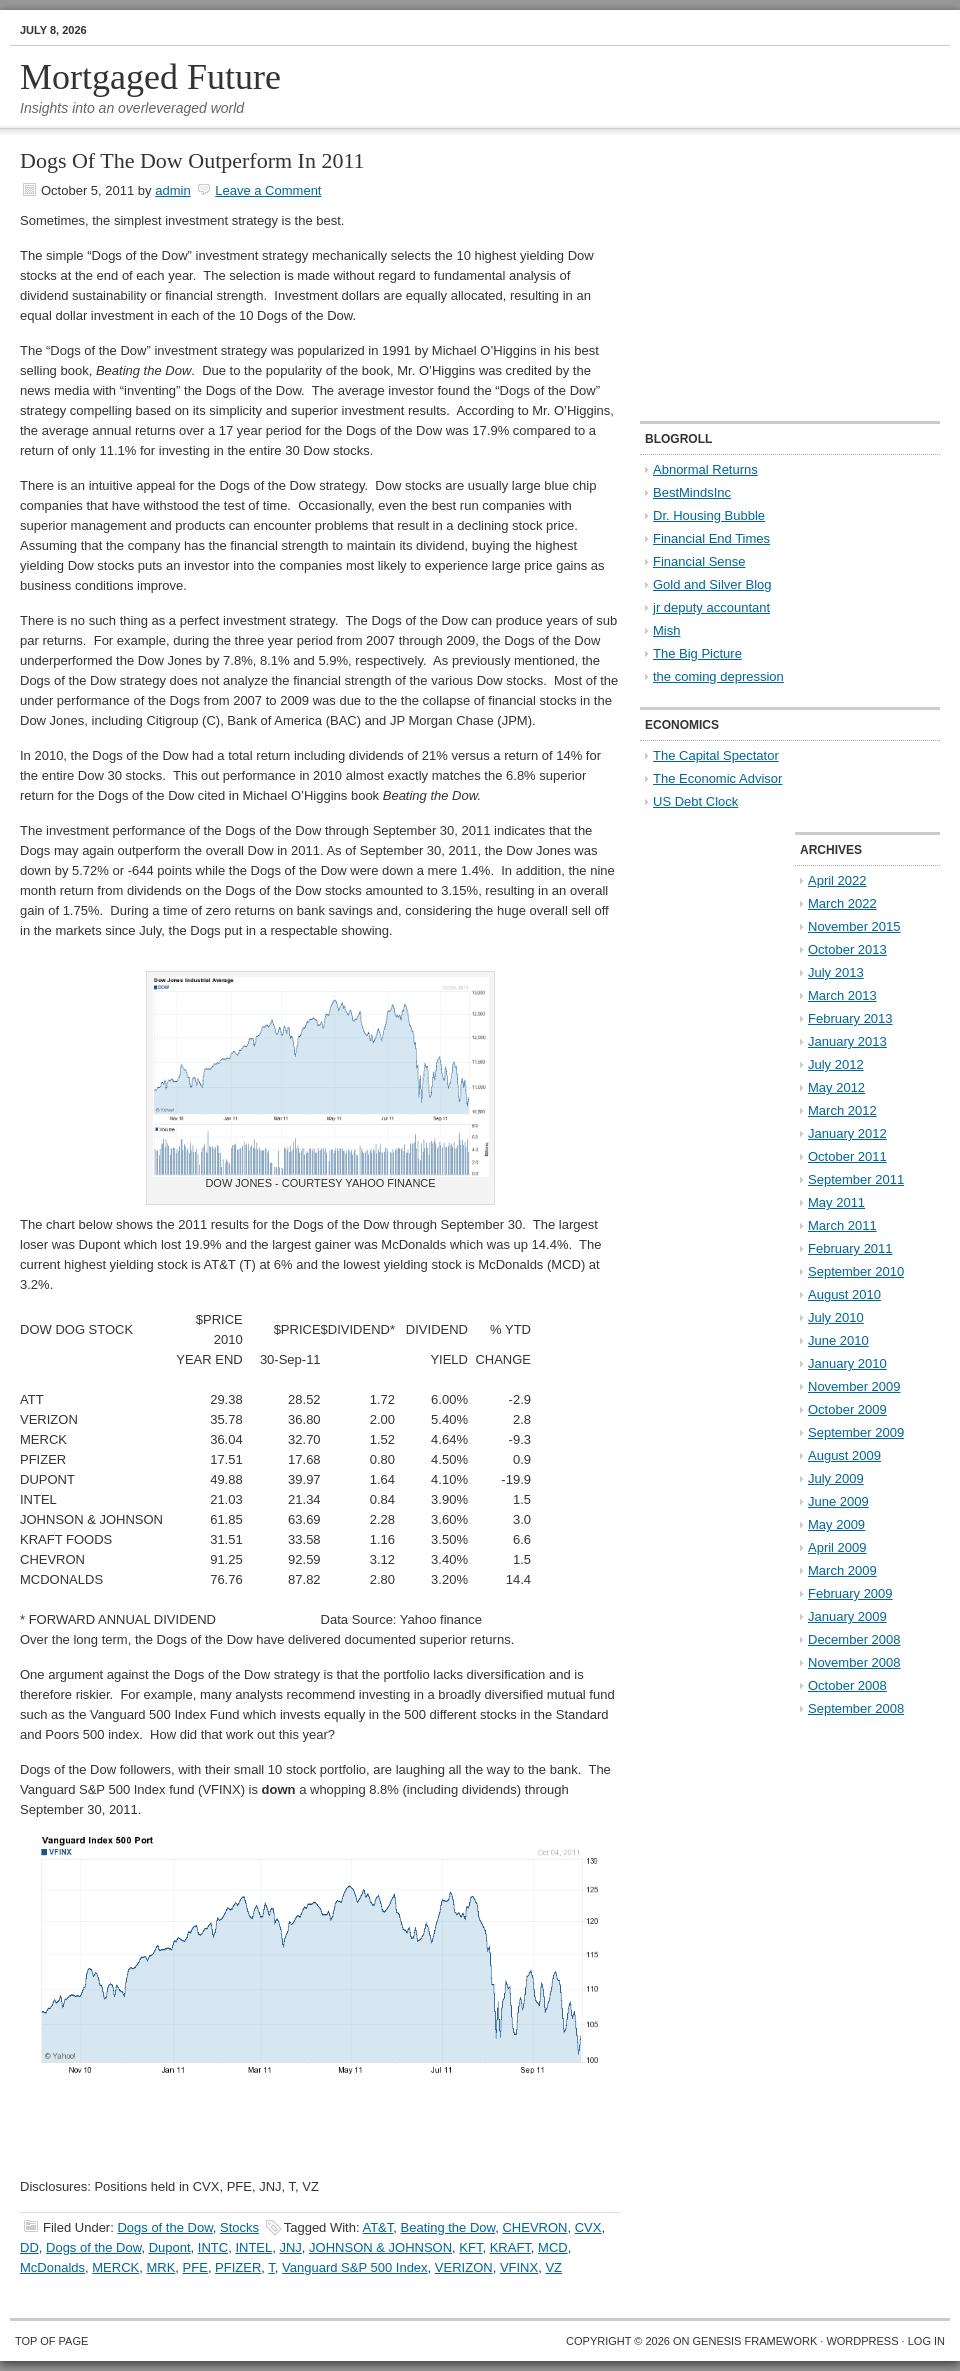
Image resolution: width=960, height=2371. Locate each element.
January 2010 (847, 1363)
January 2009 (847, 1616)
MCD (553, 2247)
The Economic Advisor (717, 778)
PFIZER (238, 2267)
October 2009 (847, 1409)
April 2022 (837, 880)
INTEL (253, 2247)
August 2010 (844, 1294)
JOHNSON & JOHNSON (380, 2247)
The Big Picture (697, 653)
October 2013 (847, 949)
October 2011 (847, 1156)
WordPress (862, 2341)
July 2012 (836, 1064)
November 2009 (854, 1386)
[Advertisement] (765, 276)
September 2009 (856, 1432)
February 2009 (850, 1593)
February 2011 (850, 1248)
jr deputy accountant (711, 607)
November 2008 (854, 1662)
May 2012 (836, 1087)
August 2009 (844, 1455)
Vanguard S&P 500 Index (355, 2267)
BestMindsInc (692, 492)
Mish (666, 630)
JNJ (290, 2247)
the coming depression (718, 676)
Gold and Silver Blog (712, 584)
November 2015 (854, 926)
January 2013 (847, 1041)
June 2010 (838, 1340)
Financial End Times (711, 538)
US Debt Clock (695, 801)
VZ (553, 2267)
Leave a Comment (268, 190)
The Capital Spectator (716, 755)
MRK (160, 2267)
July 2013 (836, 972)
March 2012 (842, 1110)
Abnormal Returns (705, 469)
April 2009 (837, 1547)
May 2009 (836, 1524)
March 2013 (842, 995)
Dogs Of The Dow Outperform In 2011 (192, 160)
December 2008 (854, 1639)
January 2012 (847, 1133)
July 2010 (836, 1317)
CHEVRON (534, 2227)
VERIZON (464, 2267)
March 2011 (842, 1225)
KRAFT (510, 2247)
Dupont (170, 2247)
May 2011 (836, 1202)
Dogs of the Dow (164, 2227)
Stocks (239, 2227)
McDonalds (52, 2267)
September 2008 (856, 1708)
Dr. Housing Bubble (709, 515)
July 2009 (836, 1478)
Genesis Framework (755, 2341)
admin (172, 190)
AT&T (377, 2227)
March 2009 (842, 1570)
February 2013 (850, 1018)
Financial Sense (699, 561)
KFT (470, 2247)
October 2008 (847, 1685)
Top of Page (51, 2341)
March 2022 (842, 903)
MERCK (115, 2267)
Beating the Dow (448, 2227)
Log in (926, 2341)
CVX (588, 2227)
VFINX (519, 2267)
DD (29, 2247)
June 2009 (838, 1501)
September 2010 (856, 1271)
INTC (213, 2247)
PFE (195, 2267)
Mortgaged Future (150, 77)
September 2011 (856, 1179)
